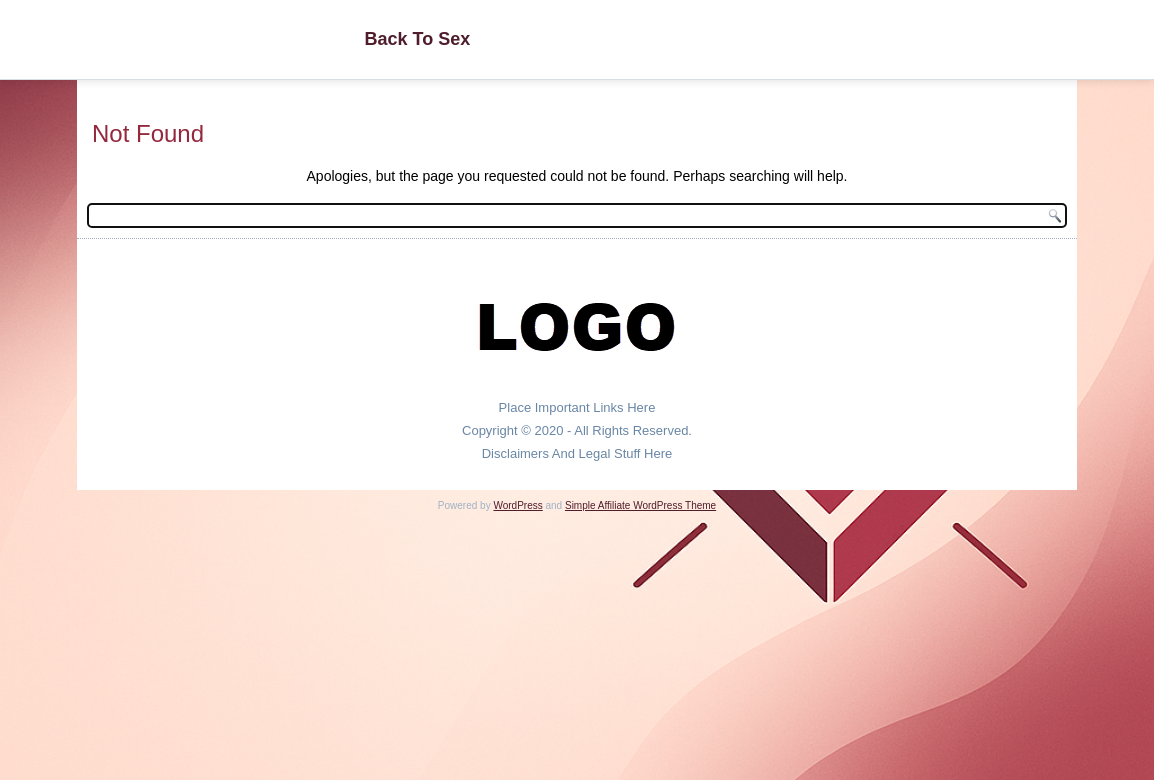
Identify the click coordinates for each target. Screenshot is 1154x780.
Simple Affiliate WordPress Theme (640, 505)
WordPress (517, 505)
